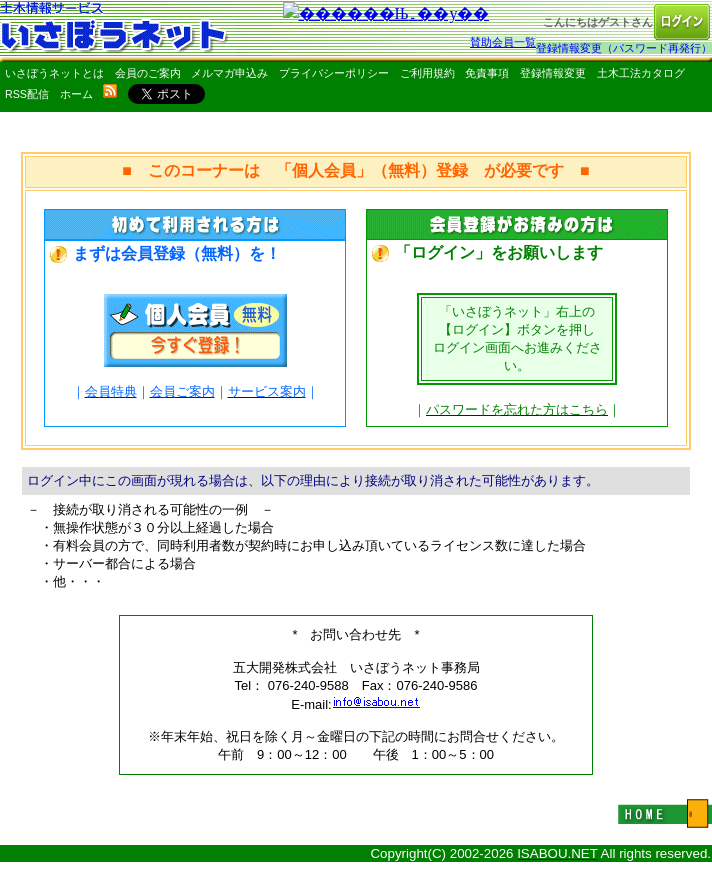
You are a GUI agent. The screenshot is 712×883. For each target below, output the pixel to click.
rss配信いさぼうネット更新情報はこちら (110, 91)
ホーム (76, 94)
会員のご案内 (148, 73)
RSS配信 (27, 94)
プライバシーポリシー (334, 73)
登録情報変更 (553, 73)
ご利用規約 (427, 73)
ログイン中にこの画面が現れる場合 (131, 480)
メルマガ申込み (229, 73)
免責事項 (487, 73)
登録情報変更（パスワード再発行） (624, 48)
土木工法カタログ (641, 73)
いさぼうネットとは (54, 73)
